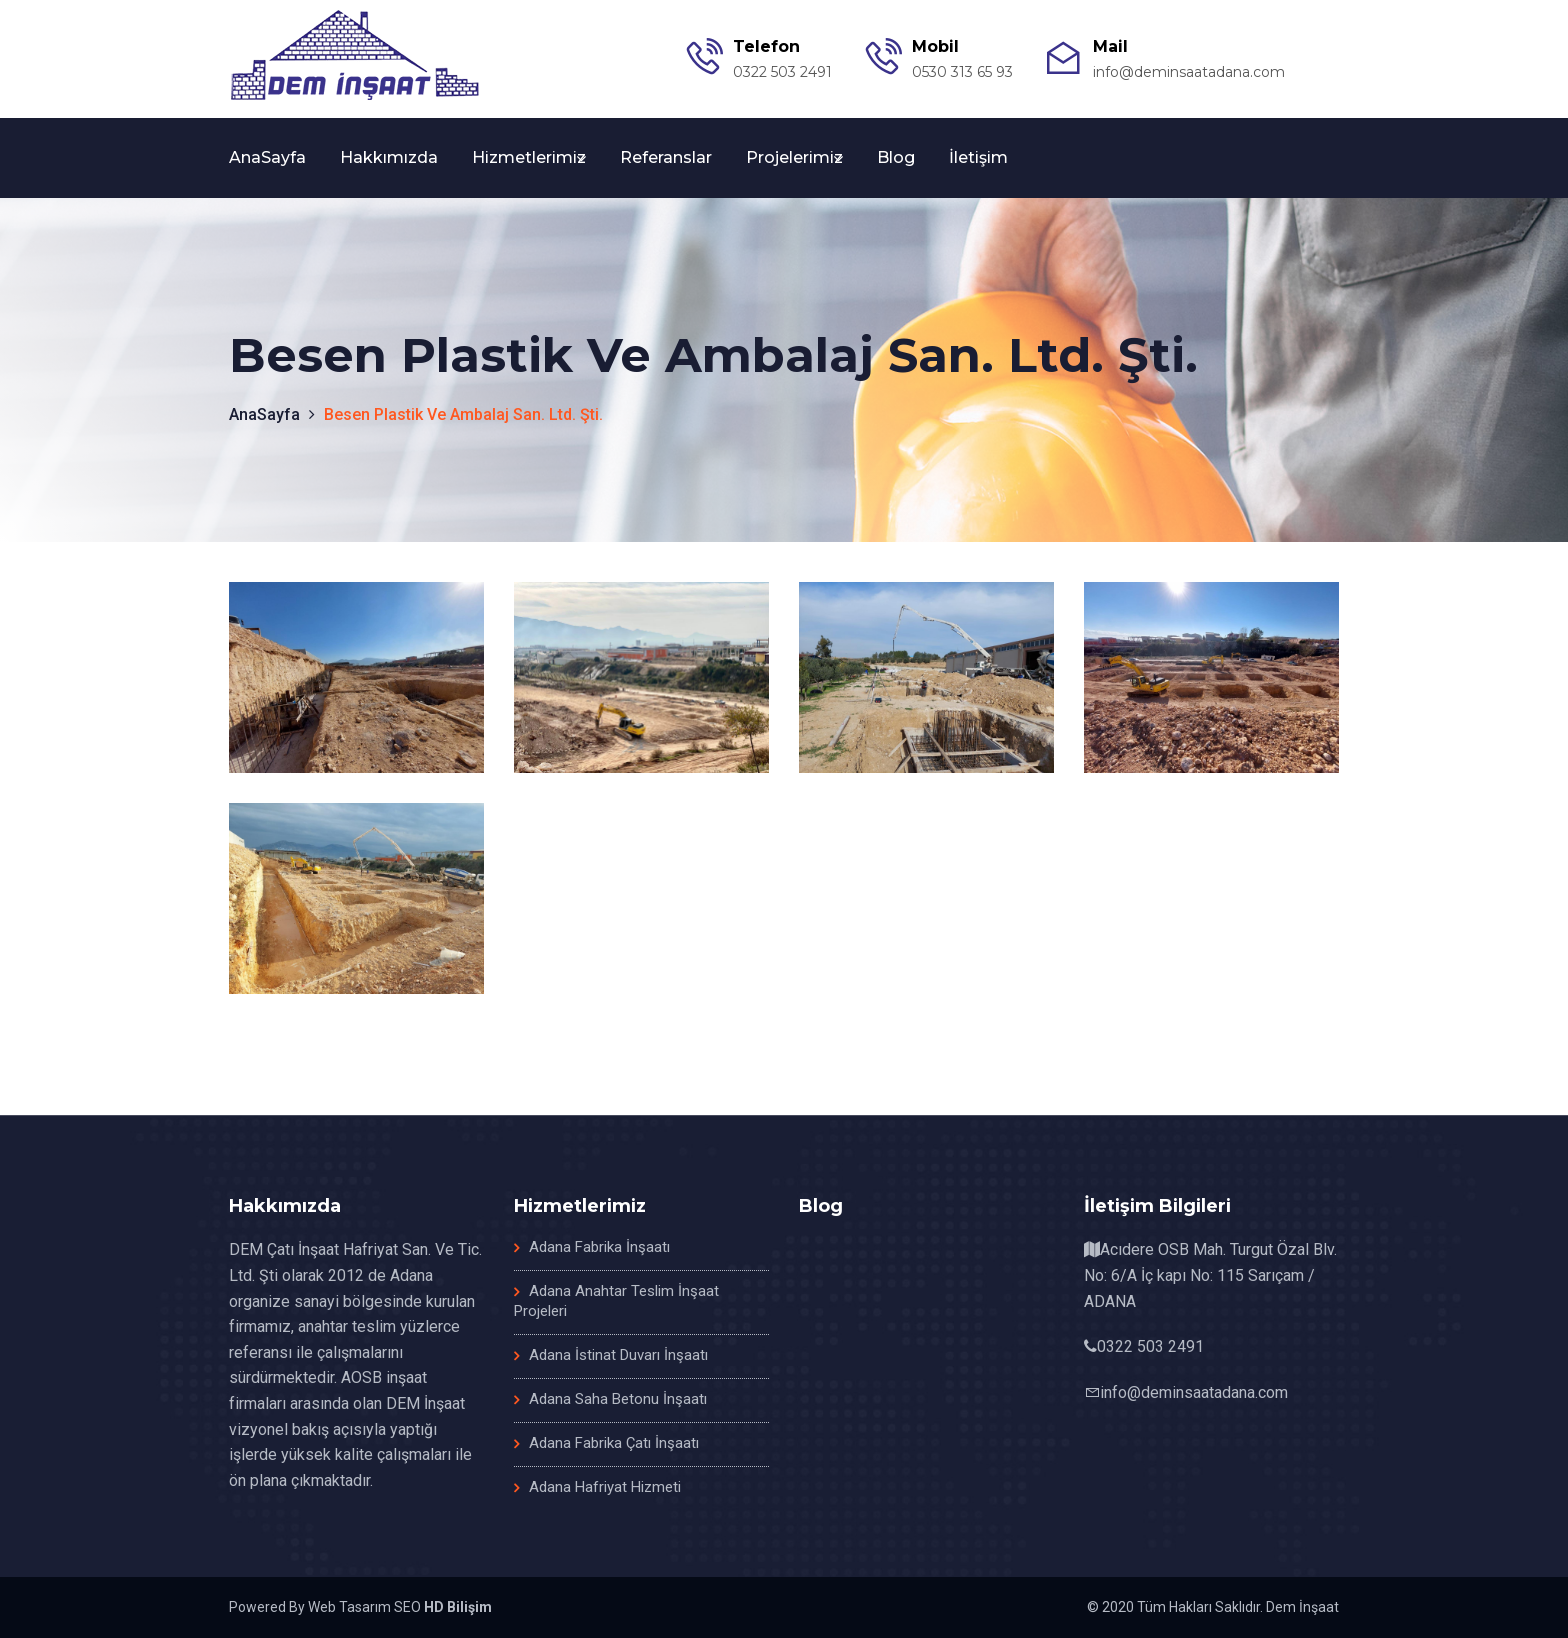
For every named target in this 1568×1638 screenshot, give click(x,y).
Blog (896, 157)
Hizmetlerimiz (529, 157)
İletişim (978, 157)
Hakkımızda (389, 157)
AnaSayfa (267, 157)
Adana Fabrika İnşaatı (599, 1247)
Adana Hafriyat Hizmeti (605, 1487)
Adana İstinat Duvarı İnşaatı (618, 1355)
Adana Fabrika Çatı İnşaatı (614, 1443)
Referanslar (666, 157)
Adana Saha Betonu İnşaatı (618, 1399)
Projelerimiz (794, 157)
